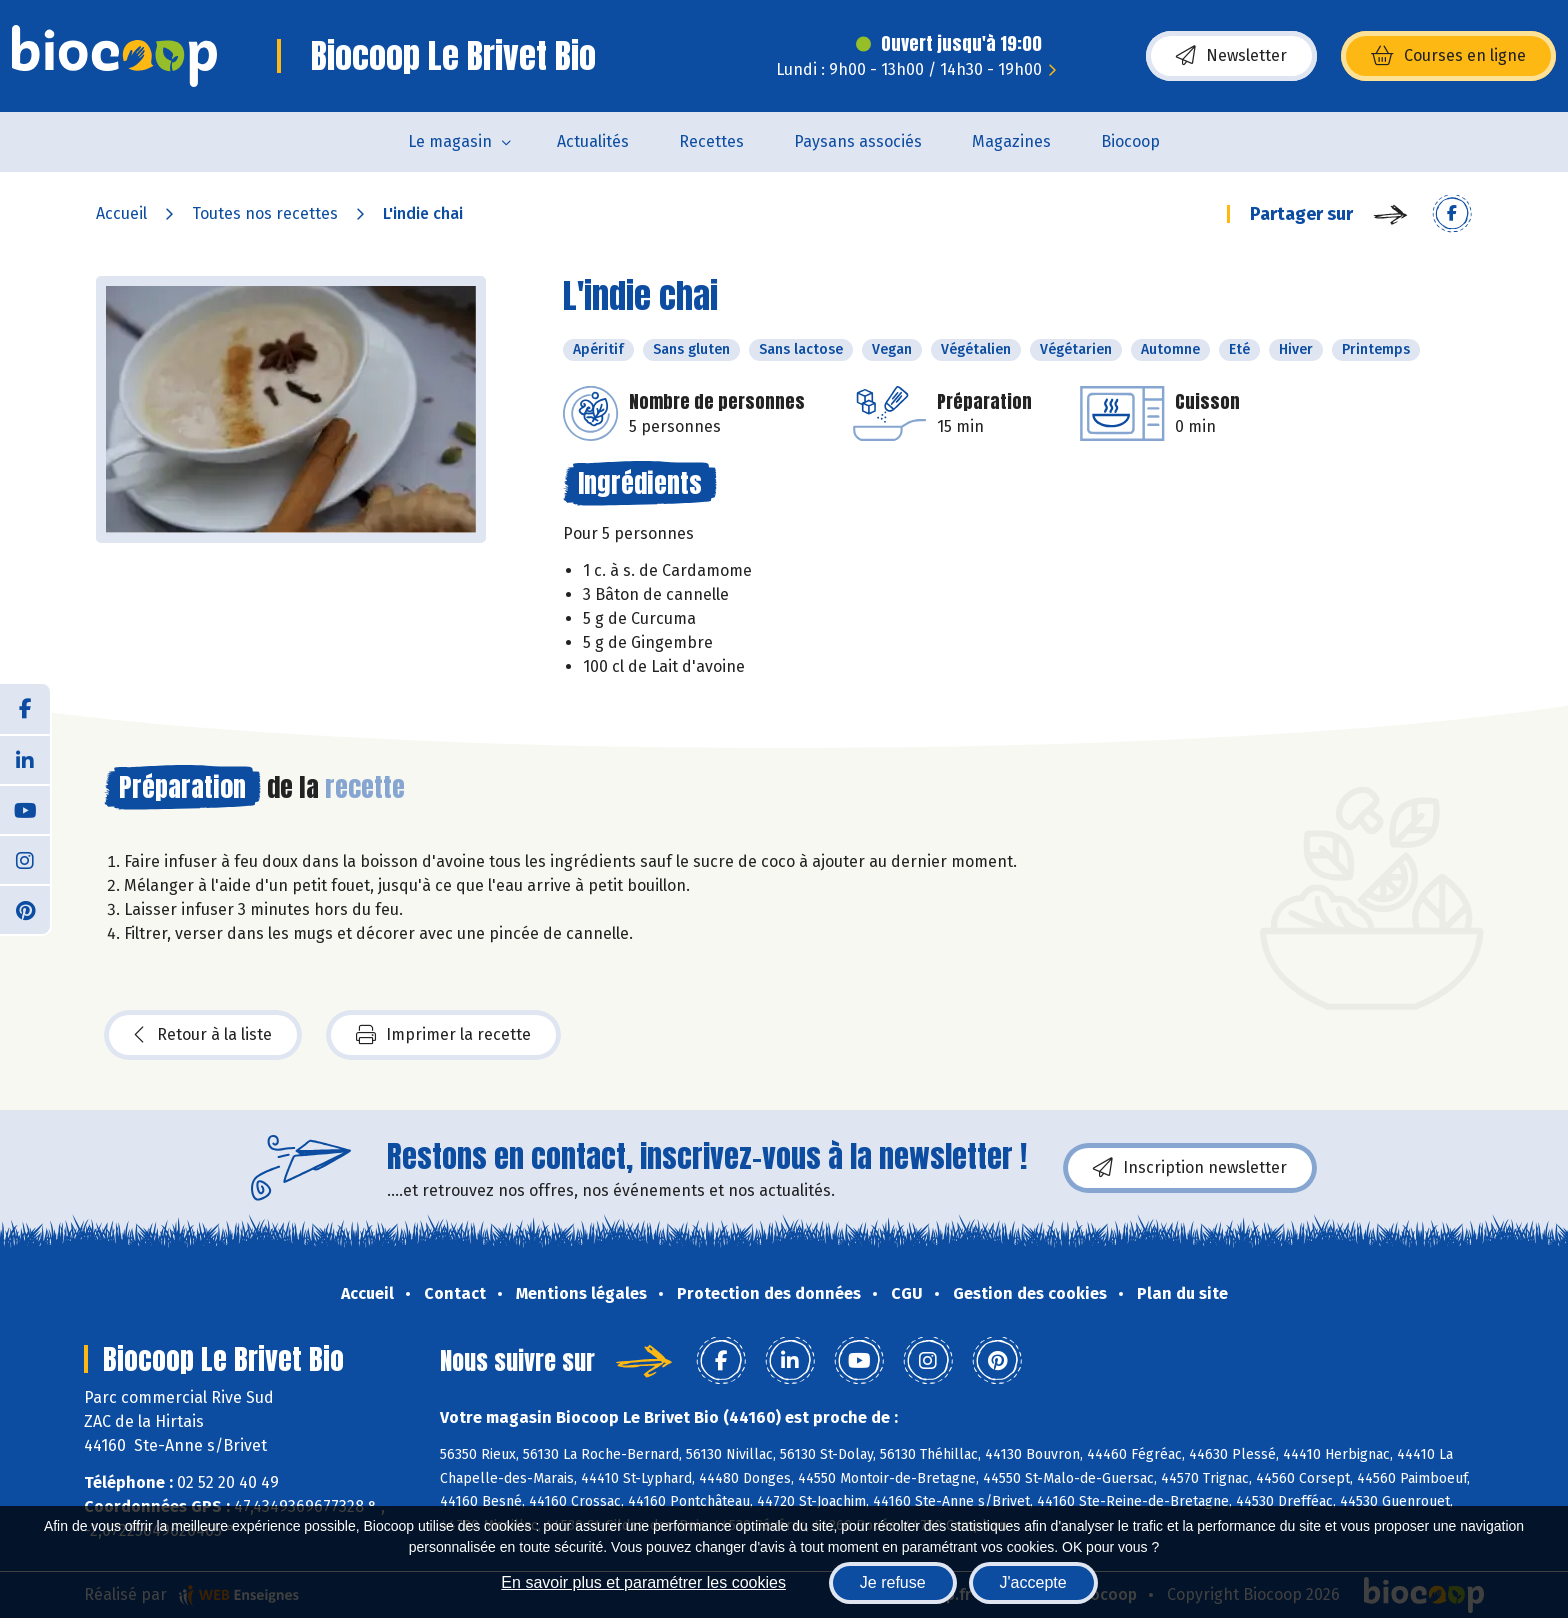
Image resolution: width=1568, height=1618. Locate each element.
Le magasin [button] (450, 141)
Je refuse (893, 1582)
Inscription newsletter (1190, 1168)
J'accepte (1033, 1582)
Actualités (593, 141)
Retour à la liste (203, 1035)
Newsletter (1231, 56)
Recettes (711, 141)
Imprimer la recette (443, 1035)
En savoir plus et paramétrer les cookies (643, 1582)
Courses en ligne (1448, 56)
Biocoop (1130, 141)
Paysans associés (858, 141)
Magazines (1011, 141)
